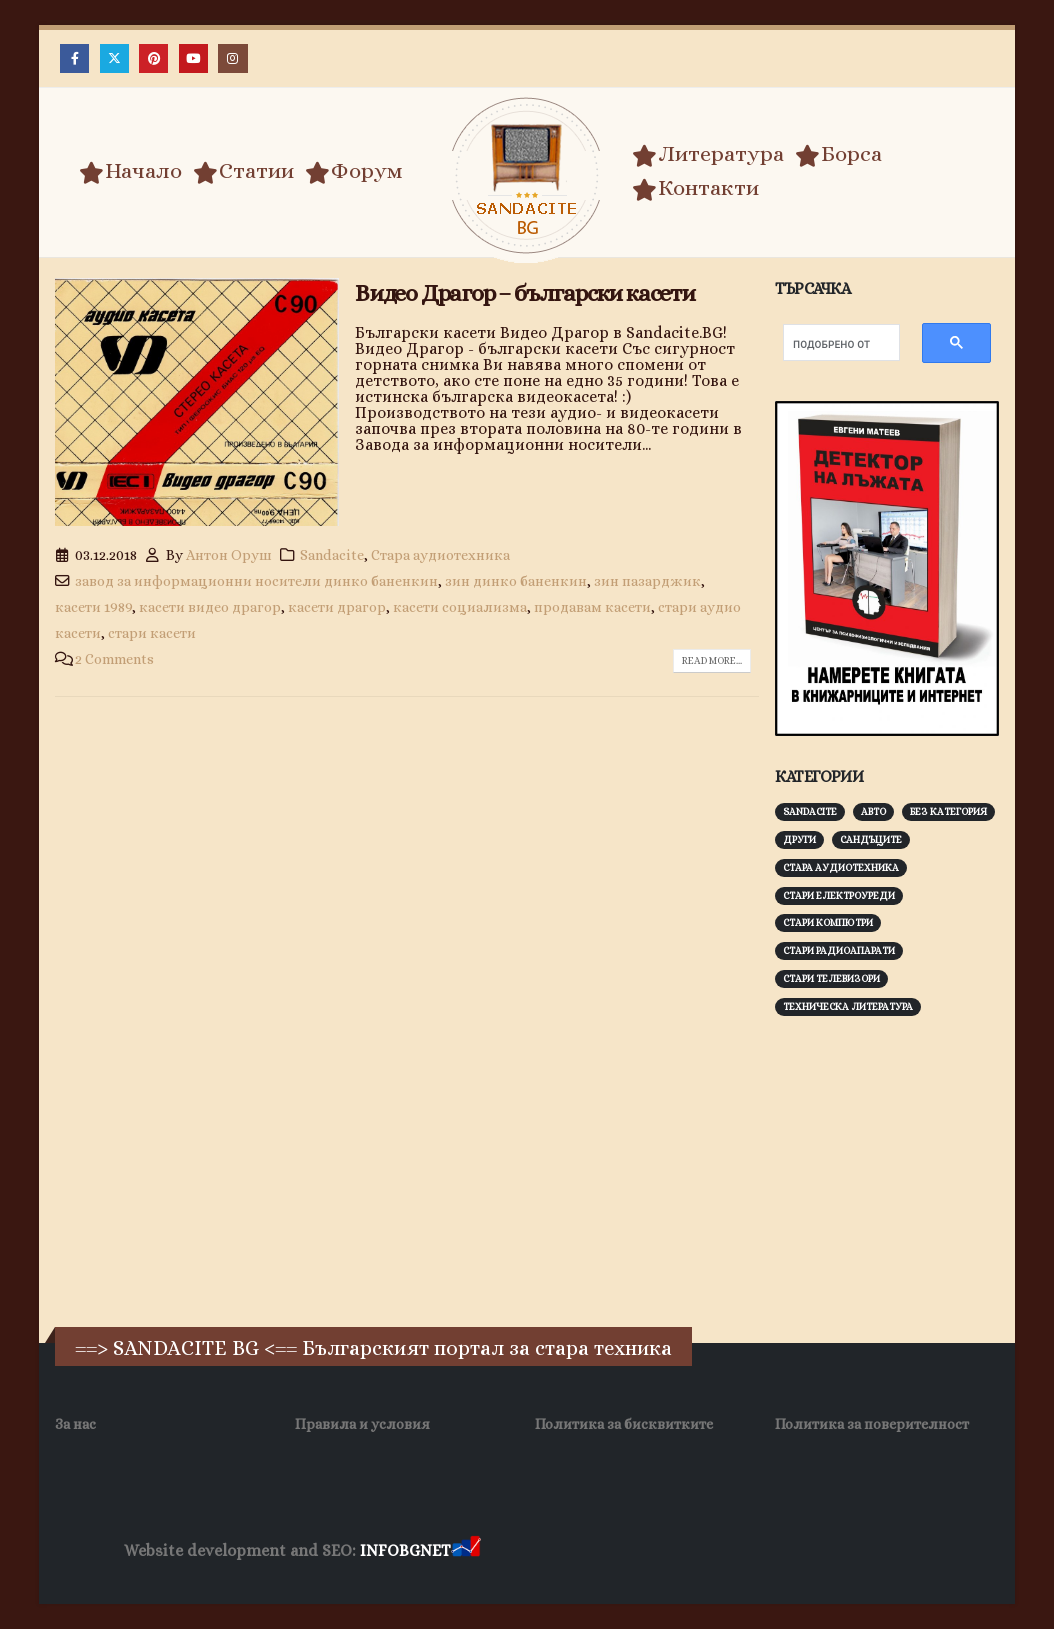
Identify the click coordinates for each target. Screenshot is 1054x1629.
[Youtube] (193, 58)
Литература (708, 154)
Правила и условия (362, 1424)
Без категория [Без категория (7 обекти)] (948, 811)
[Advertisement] (914, 1169)
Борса (838, 154)
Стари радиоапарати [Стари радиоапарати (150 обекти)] (839, 950)
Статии (243, 171)
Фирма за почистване (711, 1551)
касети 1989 (93, 607)
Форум (354, 171)
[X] (114, 58)
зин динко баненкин (516, 581)
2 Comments (114, 659)
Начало (130, 171)
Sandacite (332, 555)
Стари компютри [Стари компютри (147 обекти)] (828, 922)
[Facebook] (74, 58)
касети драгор (337, 607)
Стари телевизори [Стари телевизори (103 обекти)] (831, 978)
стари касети (152, 633)
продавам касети (592, 607)
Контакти (695, 188)
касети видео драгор (210, 607)
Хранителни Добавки (555, 1551)
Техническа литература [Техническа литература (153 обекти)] (848, 1006)
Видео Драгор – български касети (525, 293)
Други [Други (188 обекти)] (799, 839)
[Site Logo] (527, 175)
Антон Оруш (229, 555)
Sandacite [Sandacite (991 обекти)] (810, 811)
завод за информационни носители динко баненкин (256, 581)
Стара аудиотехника (440, 555)
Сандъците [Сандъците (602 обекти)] (871, 839)
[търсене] (831, 344)
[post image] (197, 402)
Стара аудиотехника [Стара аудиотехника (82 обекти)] (841, 867)
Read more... (712, 660)
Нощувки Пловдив (858, 1551)
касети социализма (460, 607)
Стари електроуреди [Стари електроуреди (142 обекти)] (839, 895)
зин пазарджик (647, 581)
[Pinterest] (153, 58)
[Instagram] (232, 58)
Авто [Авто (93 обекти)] (873, 811)
